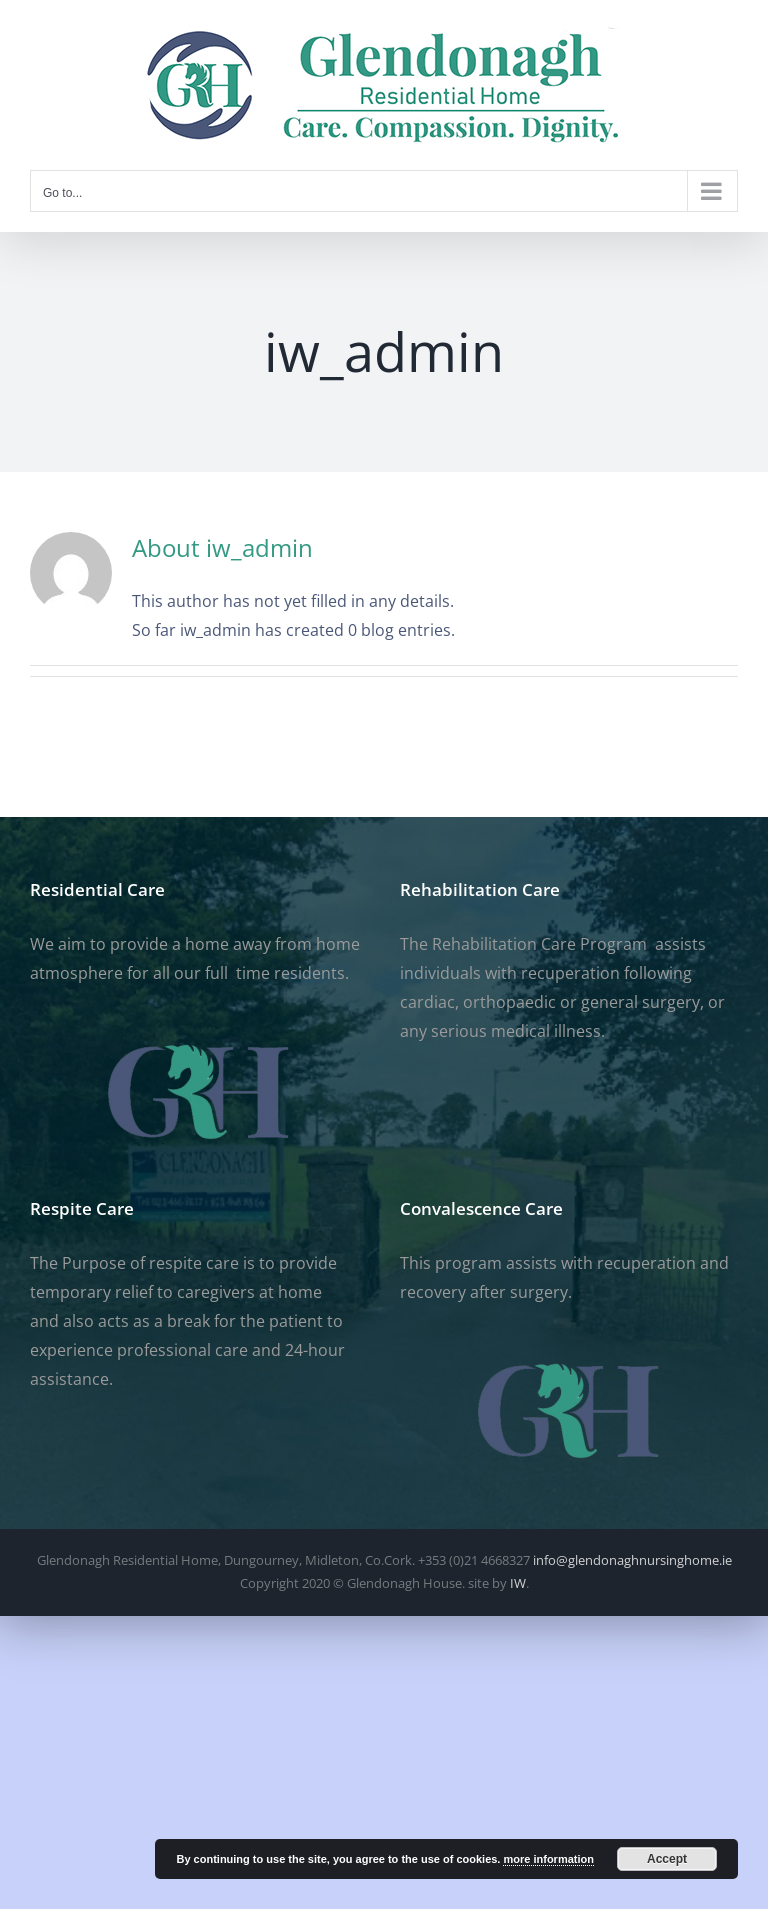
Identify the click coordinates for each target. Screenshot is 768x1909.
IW (518, 1583)
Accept (667, 1859)
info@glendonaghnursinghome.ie (632, 1560)
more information (548, 1859)
